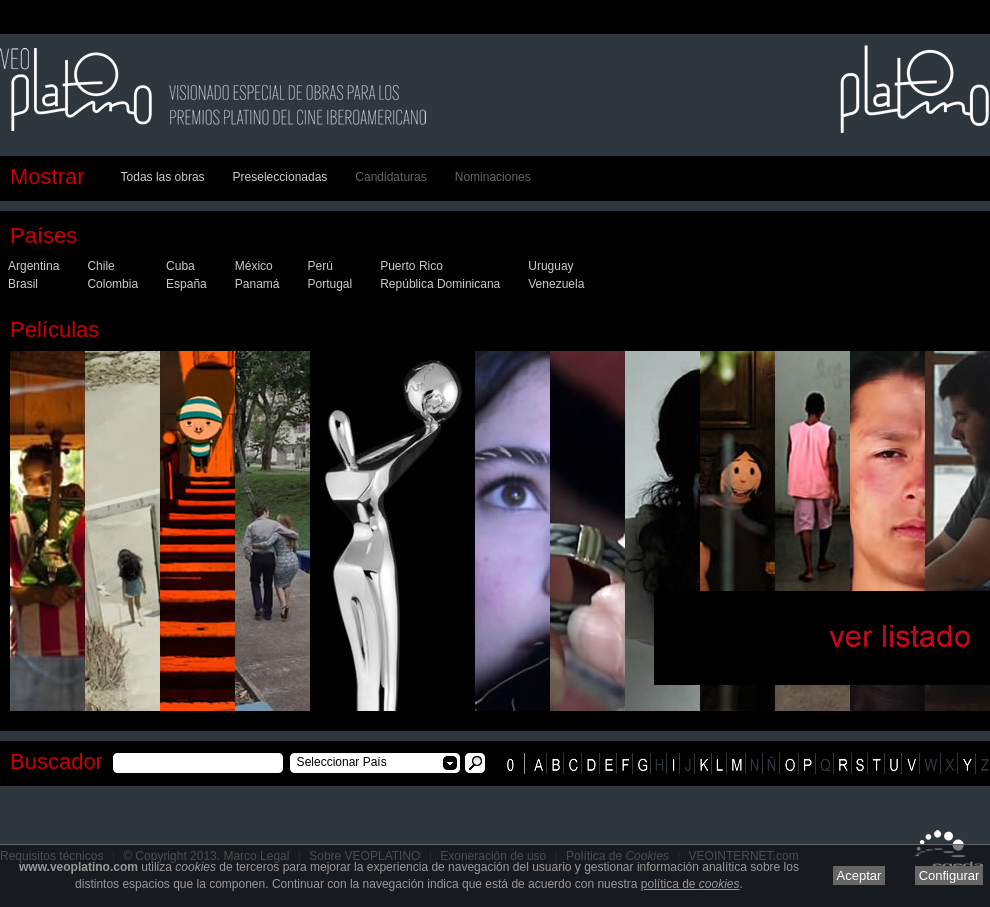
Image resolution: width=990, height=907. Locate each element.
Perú (319, 266)
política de (690, 884)
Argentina (33, 266)
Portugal (329, 284)
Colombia (112, 284)
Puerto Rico (411, 266)
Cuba (180, 266)
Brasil (23, 284)
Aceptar (859, 875)
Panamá (257, 284)
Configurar (949, 875)
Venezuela (556, 284)
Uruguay (550, 266)
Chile (100, 266)
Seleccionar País (338, 762)
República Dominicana (440, 284)
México (254, 266)
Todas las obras (163, 177)
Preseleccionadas (280, 177)
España (186, 284)
